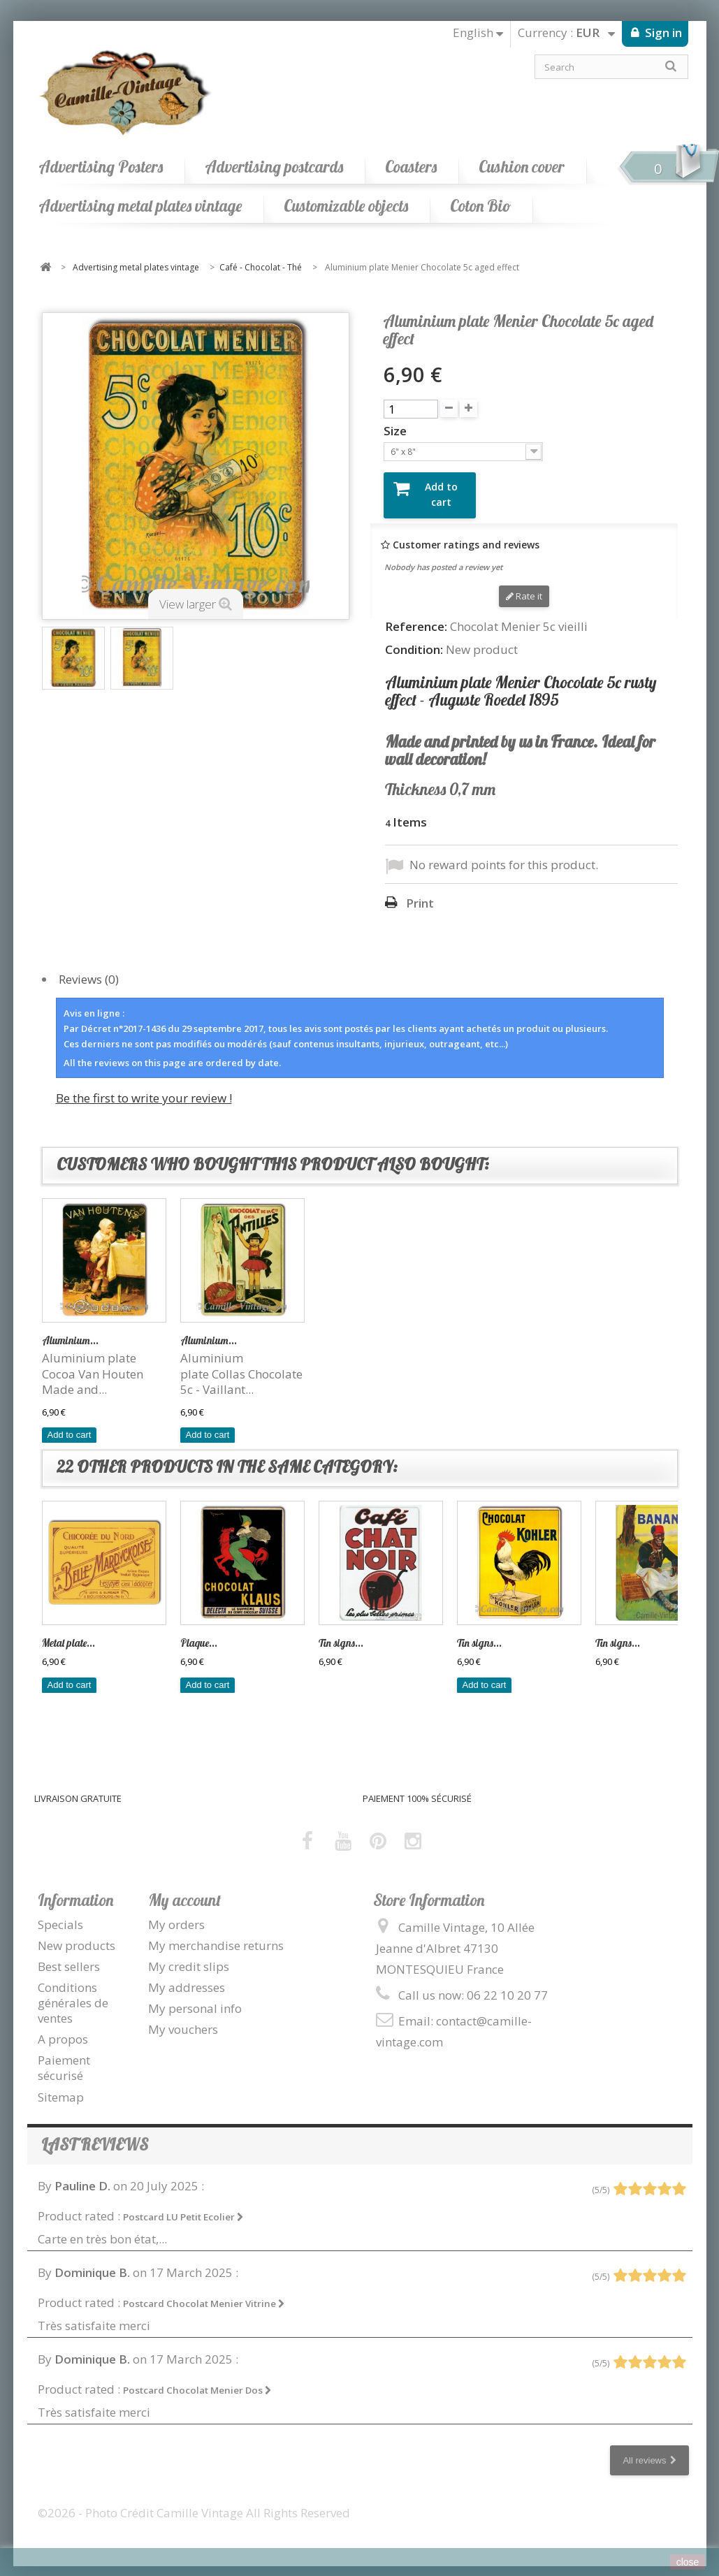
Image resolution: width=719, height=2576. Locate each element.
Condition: (414, 638)
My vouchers (183, 2018)
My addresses (186, 1976)
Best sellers (69, 1955)
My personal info (195, 1997)
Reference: (416, 615)
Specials (60, 1913)
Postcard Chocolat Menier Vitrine (204, 2292)
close (687, 2562)
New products (76, 1934)
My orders (176, 1913)
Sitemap (61, 2085)
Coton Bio (480, 206)
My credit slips (188, 1955)
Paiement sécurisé (64, 2056)
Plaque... (198, 1329)
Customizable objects (346, 206)
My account (184, 1888)
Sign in (662, 32)
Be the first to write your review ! (144, 1087)
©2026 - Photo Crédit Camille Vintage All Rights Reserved (194, 2502)
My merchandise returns (216, 1934)
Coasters (411, 167)
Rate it (524, 584)
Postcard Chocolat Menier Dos (197, 2379)
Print (420, 891)
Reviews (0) (89, 968)
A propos (63, 2028)
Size (396, 431)
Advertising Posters (100, 167)
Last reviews (94, 2133)
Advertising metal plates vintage (140, 206)
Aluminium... (485, 1329)
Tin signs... (64, 1329)
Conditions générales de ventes (73, 1991)
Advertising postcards (274, 167)
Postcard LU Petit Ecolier (183, 2205)
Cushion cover (522, 167)
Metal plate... (68, 1631)
